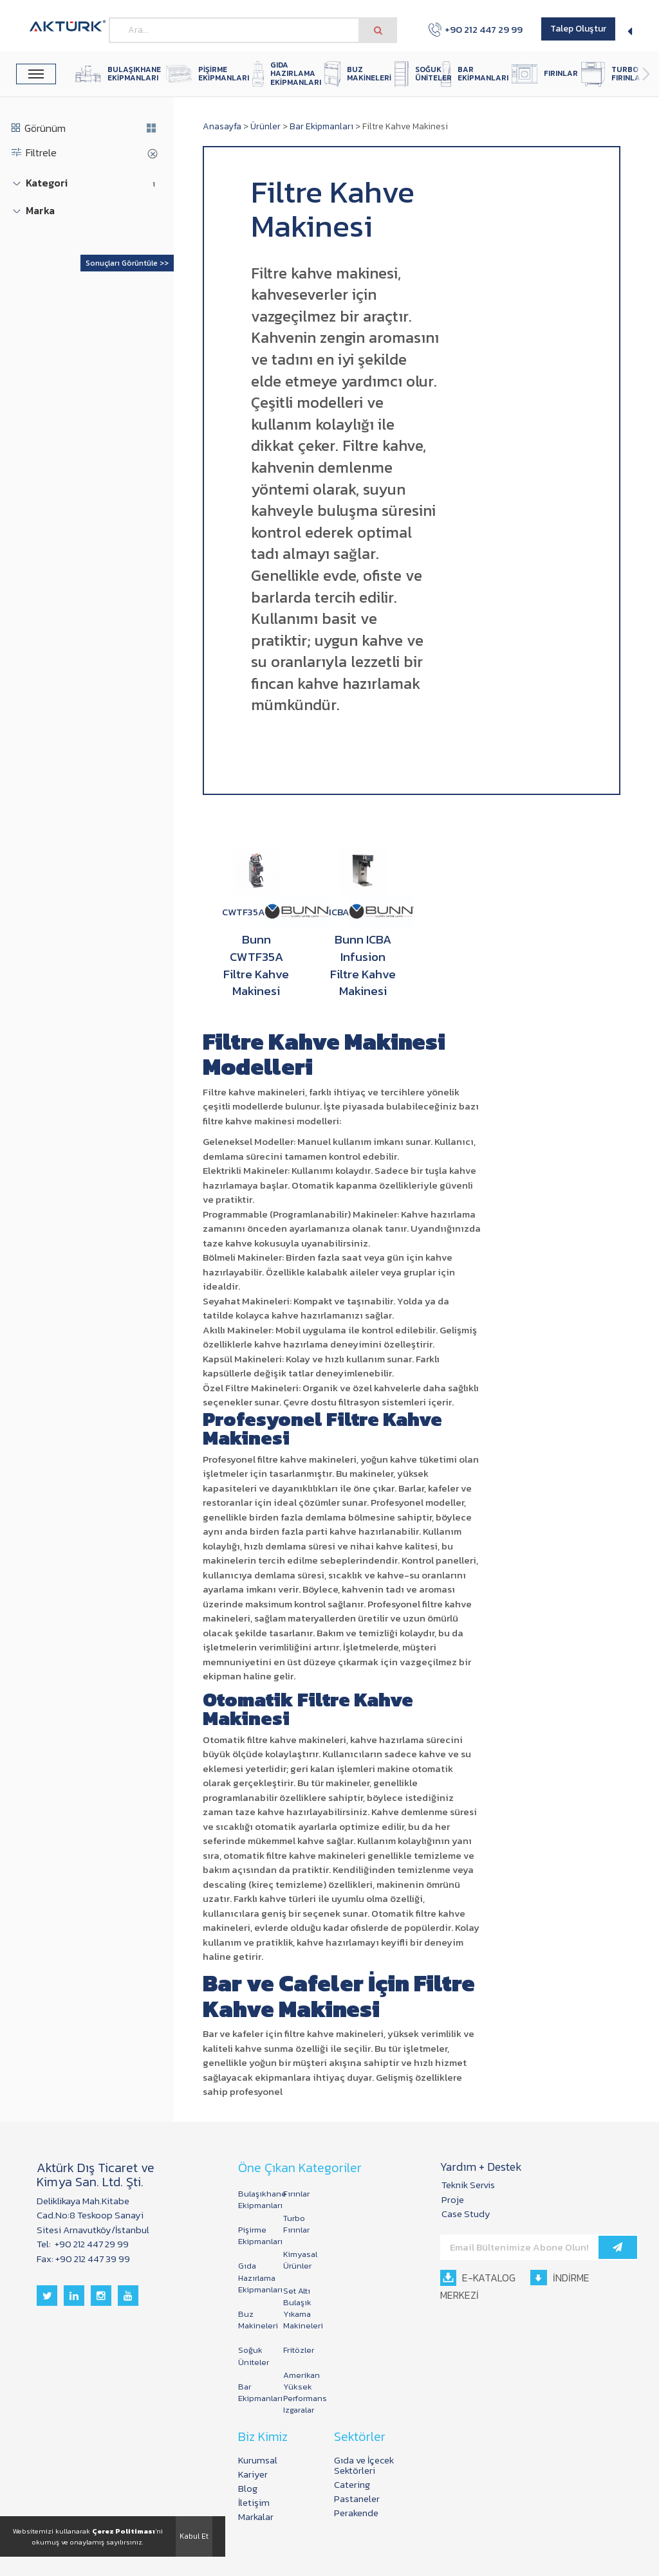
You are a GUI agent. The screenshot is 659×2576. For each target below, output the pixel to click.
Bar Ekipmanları (321, 126)
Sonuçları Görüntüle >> (127, 263)
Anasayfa (222, 126)
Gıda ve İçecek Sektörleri (364, 2465)
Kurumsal (257, 2460)
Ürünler (265, 126)
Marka (40, 211)
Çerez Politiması (123, 2531)
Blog (247, 2488)
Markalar (256, 2516)
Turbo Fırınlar (296, 2224)
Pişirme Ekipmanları (254, 2235)
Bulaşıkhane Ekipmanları (254, 2199)
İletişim (254, 2502)
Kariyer (253, 2474)
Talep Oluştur (578, 28)
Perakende (356, 2512)
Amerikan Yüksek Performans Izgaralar (299, 2392)
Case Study (465, 2213)
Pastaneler (357, 2498)
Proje (452, 2199)
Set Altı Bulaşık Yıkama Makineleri (299, 2308)
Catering (352, 2484)
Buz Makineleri (254, 2320)
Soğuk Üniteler (253, 2356)
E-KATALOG (477, 2277)
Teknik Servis (468, 2184)
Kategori (47, 183)
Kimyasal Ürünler (299, 2260)
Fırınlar (296, 2194)
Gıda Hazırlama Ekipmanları (254, 2277)
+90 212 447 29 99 (476, 30)
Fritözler (298, 2350)
